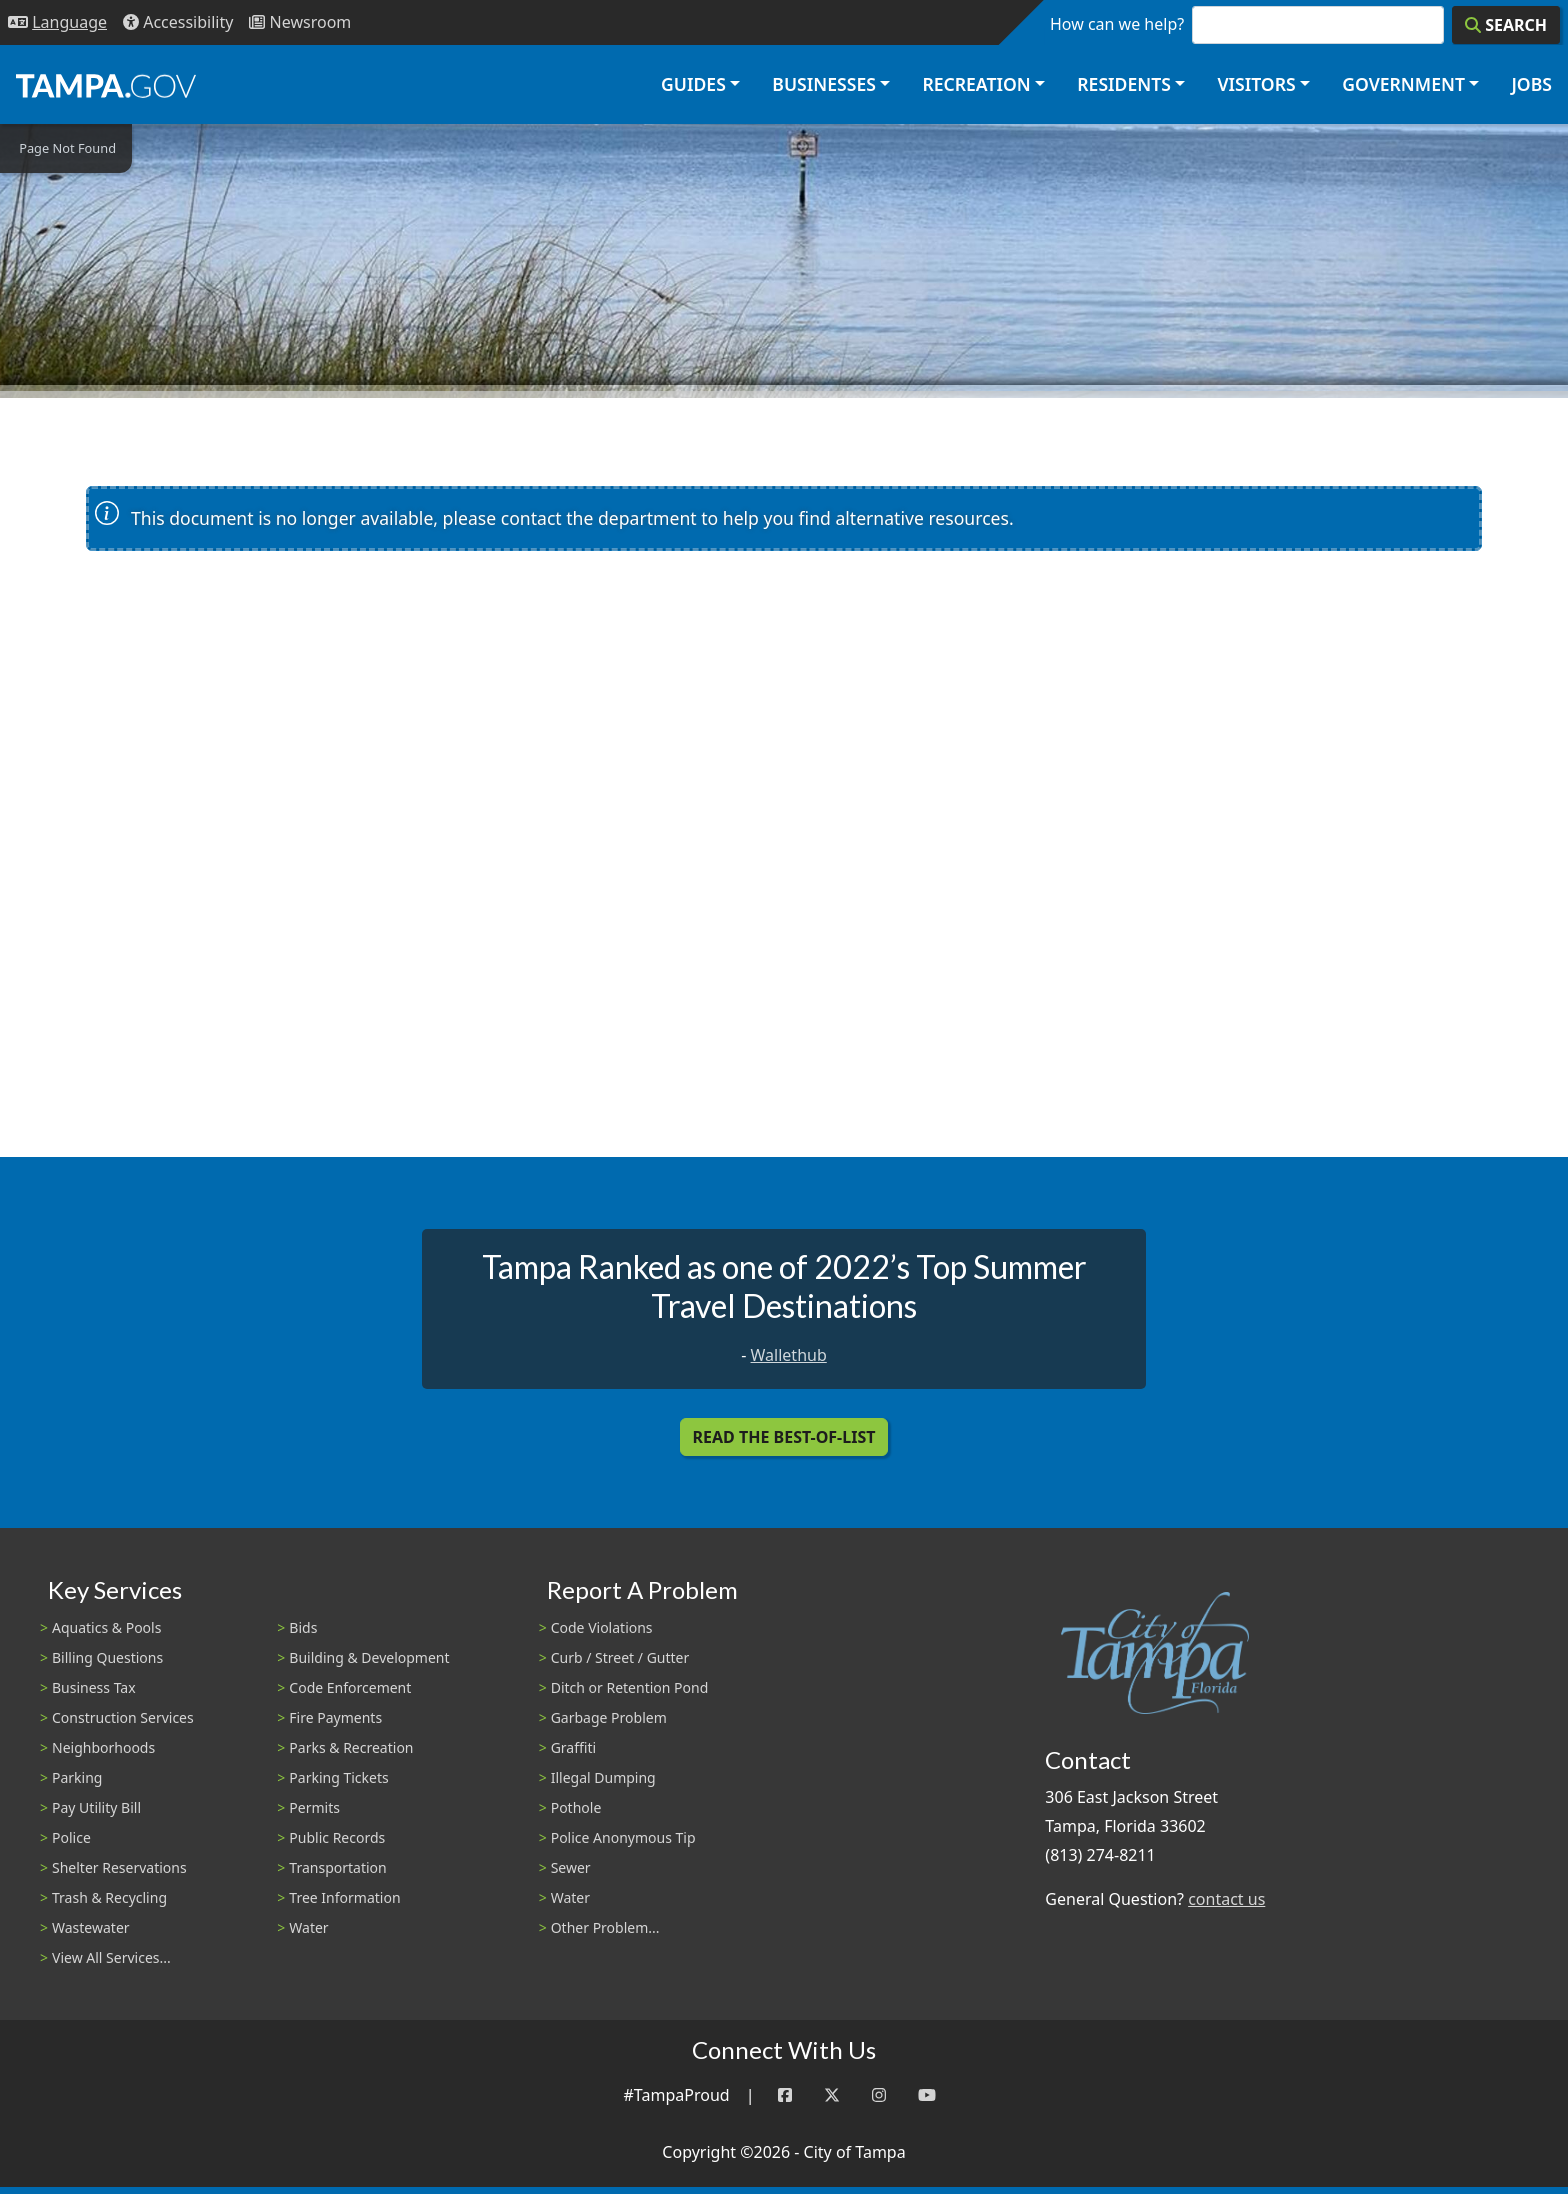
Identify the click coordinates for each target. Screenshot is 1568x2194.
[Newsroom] (300, 22)
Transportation (337, 1867)
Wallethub (789, 1355)
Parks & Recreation (351, 1747)
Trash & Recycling (109, 1897)
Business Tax (94, 1687)
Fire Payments (335, 1717)
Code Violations (602, 1627)
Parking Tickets (338, 1777)
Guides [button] (693, 84)
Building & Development (369, 1657)
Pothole (576, 1807)
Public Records (337, 1837)
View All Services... (111, 1957)
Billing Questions (107, 1657)
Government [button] (1403, 84)
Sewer (571, 1867)
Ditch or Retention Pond (630, 1687)
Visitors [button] (1256, 84)
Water (308, 1927)
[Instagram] (879, 2095)
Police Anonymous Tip (623, 1837)
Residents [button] (1124, 84)
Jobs (1531, 84)
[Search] (1506, 25)
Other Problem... (605, 1927)
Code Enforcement (350, 1687)
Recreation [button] (976, 84)
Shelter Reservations (119, 1867)
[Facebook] (785, 2095)
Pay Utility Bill (96, 1807)
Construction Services (123, 1717)
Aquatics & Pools (106, 1627)
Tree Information (344, 1897)
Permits (314, 1807)
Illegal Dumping (603, 1777)
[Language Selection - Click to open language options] (57, 22)
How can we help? (1117, 24)
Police (71, 1837)
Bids (303, 1627)
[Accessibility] (178, 22)
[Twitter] (832, 2095)
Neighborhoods (103, 1747)
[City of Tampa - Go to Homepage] (106, 85)
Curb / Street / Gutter (620, 1657)
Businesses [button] (824, 84)
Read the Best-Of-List (784, 1437)
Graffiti (573, 1747)
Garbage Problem (609, 1717)
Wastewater (91, 1927)
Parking (77, 1777)
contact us (1226, 1899)
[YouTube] (927, 2095)
